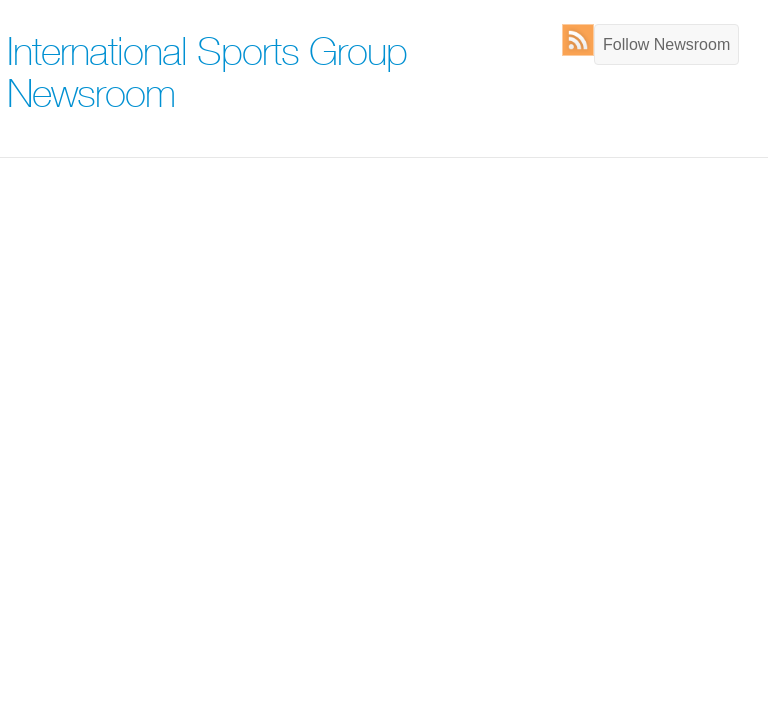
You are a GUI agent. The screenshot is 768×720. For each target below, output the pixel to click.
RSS (582, 40)
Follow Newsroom (666, 44)
